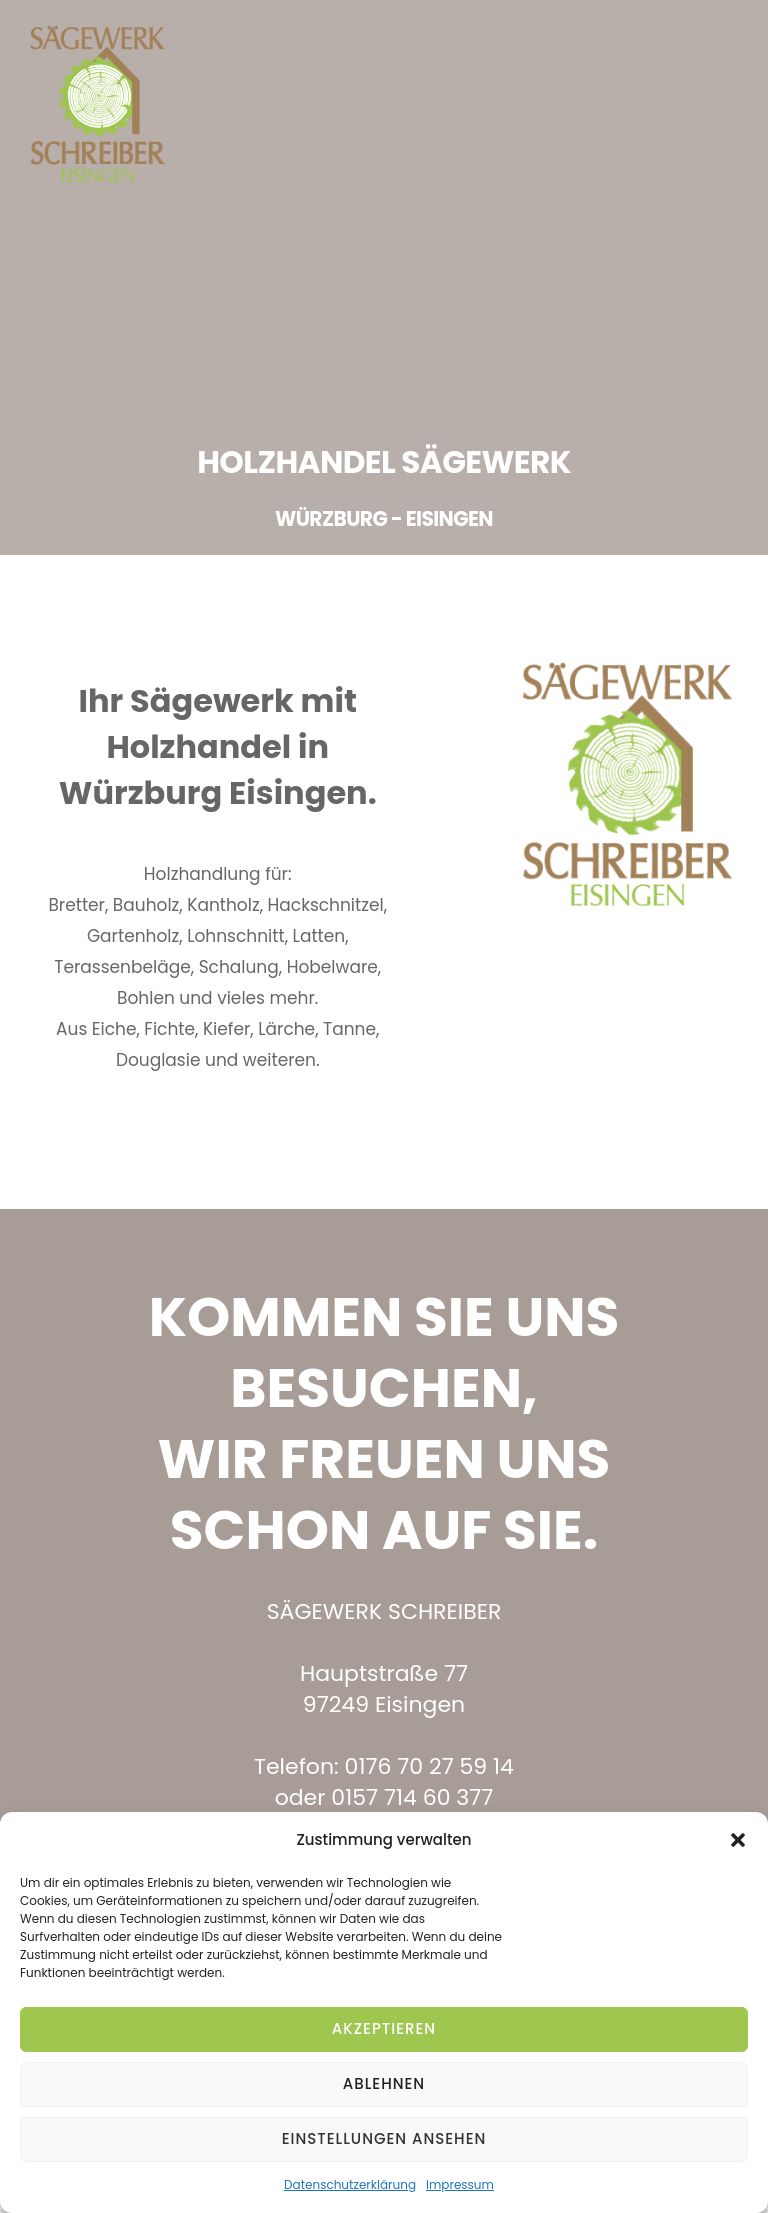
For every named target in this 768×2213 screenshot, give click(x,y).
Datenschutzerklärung (350, 2184)
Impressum (460, 2184)
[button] (738, 1840)
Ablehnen (384, 2083)
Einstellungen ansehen (384, 2138)
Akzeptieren (384, 2028)
